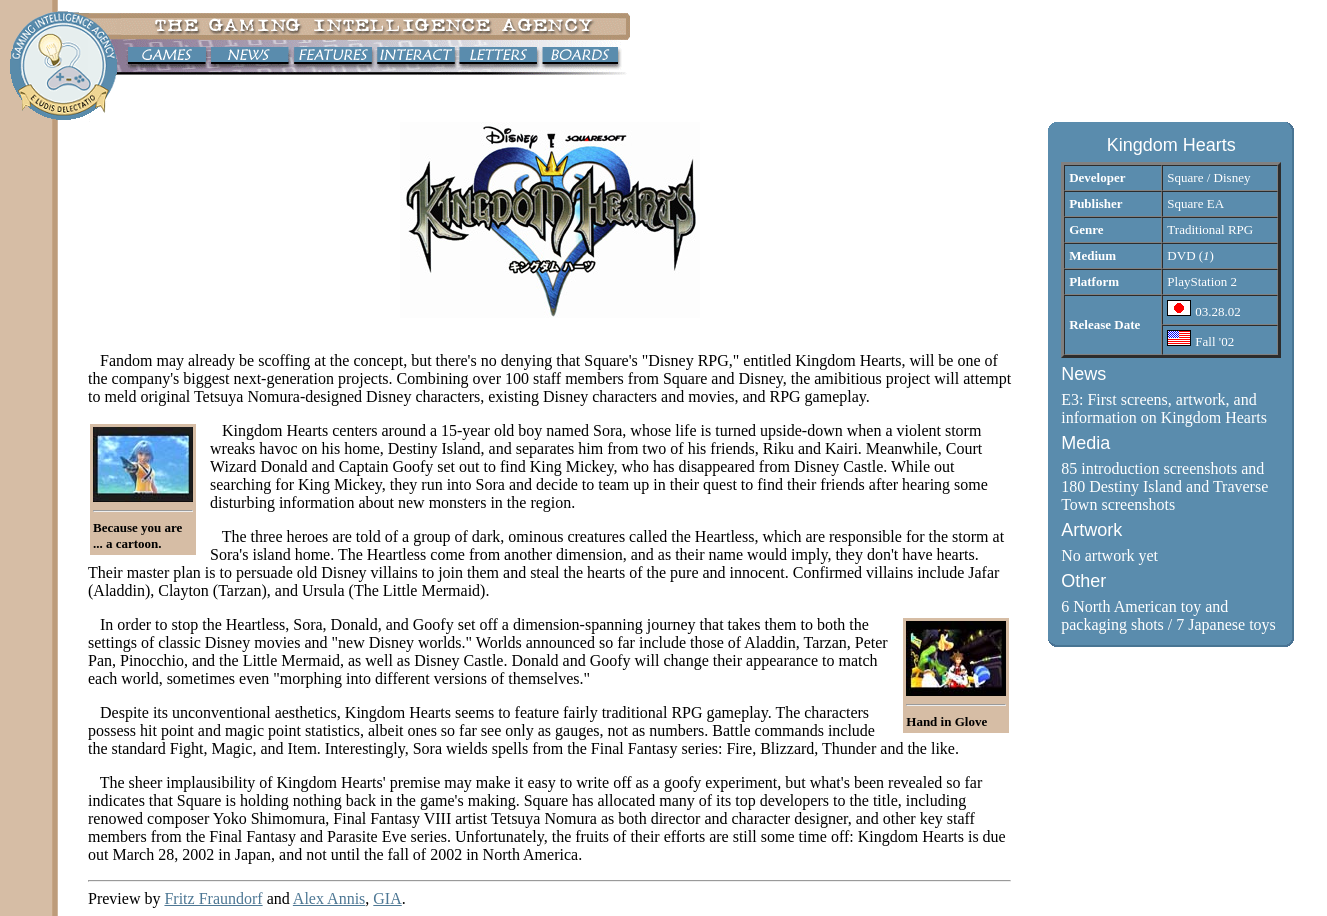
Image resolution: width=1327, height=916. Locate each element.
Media (1085, 443)
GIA (387, 898)
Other (1083, 581)
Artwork (1091, 530)
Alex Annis (329, 898)
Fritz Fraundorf (213, 898)
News (1083, 374)
